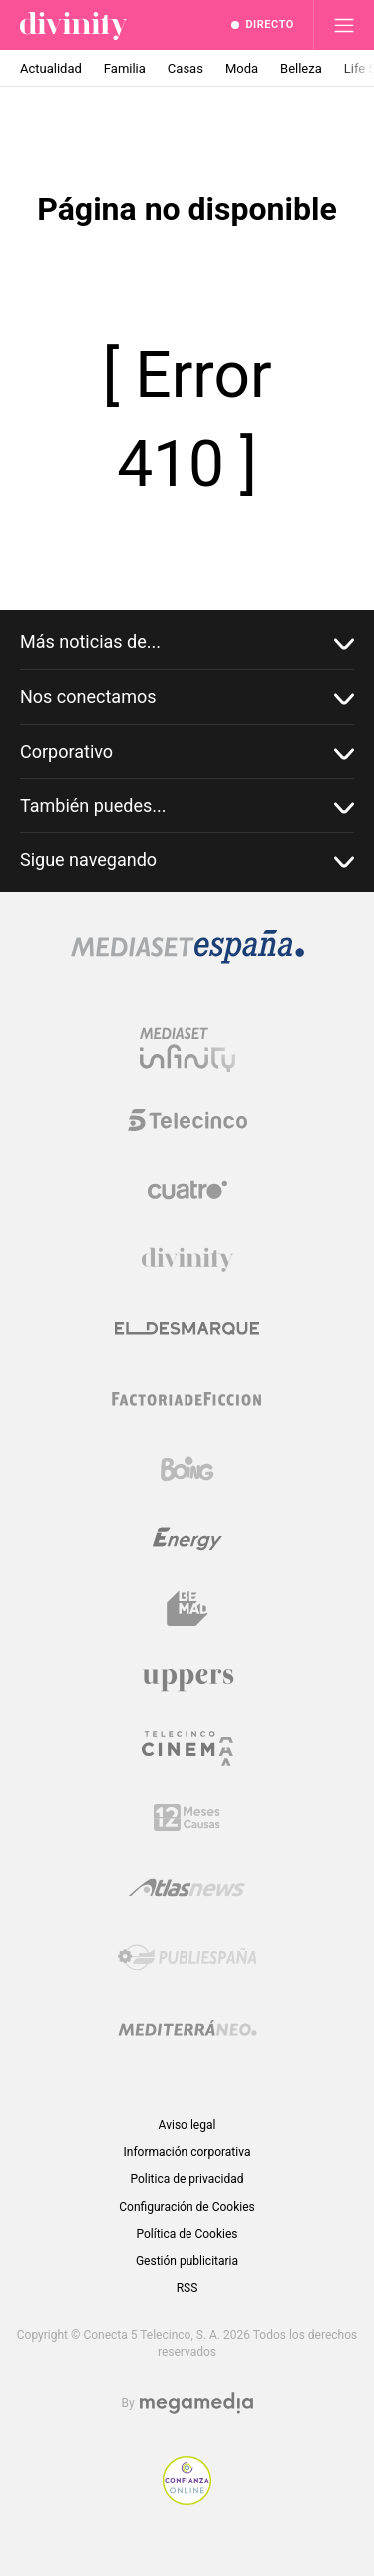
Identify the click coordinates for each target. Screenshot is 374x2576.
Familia (125, 68)
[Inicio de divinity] (73, 25)
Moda (241, 68)
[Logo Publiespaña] (187, 1958)
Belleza (301, 68)
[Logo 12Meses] (187, 1817)
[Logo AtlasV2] (187, 1887)
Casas (185, 68)
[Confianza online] (187, 2499)
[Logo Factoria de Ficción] (187, 1399)
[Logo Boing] (187, 1469)
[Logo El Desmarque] (187, 1328)
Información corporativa (187, 2152)
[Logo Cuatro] (187, 1190)
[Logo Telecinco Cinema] (187, 1748)
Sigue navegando (187, 860)
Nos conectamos (187, 697)
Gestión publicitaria (187, 2261)
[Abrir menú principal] (344, 25)
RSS (187, 2288)
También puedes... (187, 806)
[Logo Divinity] (187, 1260)
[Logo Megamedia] (196, 2403)
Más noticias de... (187, 642)
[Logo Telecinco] (187, 1120)
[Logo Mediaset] (187, 958)
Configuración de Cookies (186, 2207)
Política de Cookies (186, 2234)
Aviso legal (187, 2125)
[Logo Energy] (187, 1539)
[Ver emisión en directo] (262, 25)
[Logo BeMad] (187, 1609)
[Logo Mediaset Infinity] (187, 1050)
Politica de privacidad (186, 2179)
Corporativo (187, 752)
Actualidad (51, 68)
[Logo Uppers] (187, 1679)
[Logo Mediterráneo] (187, 2028)
